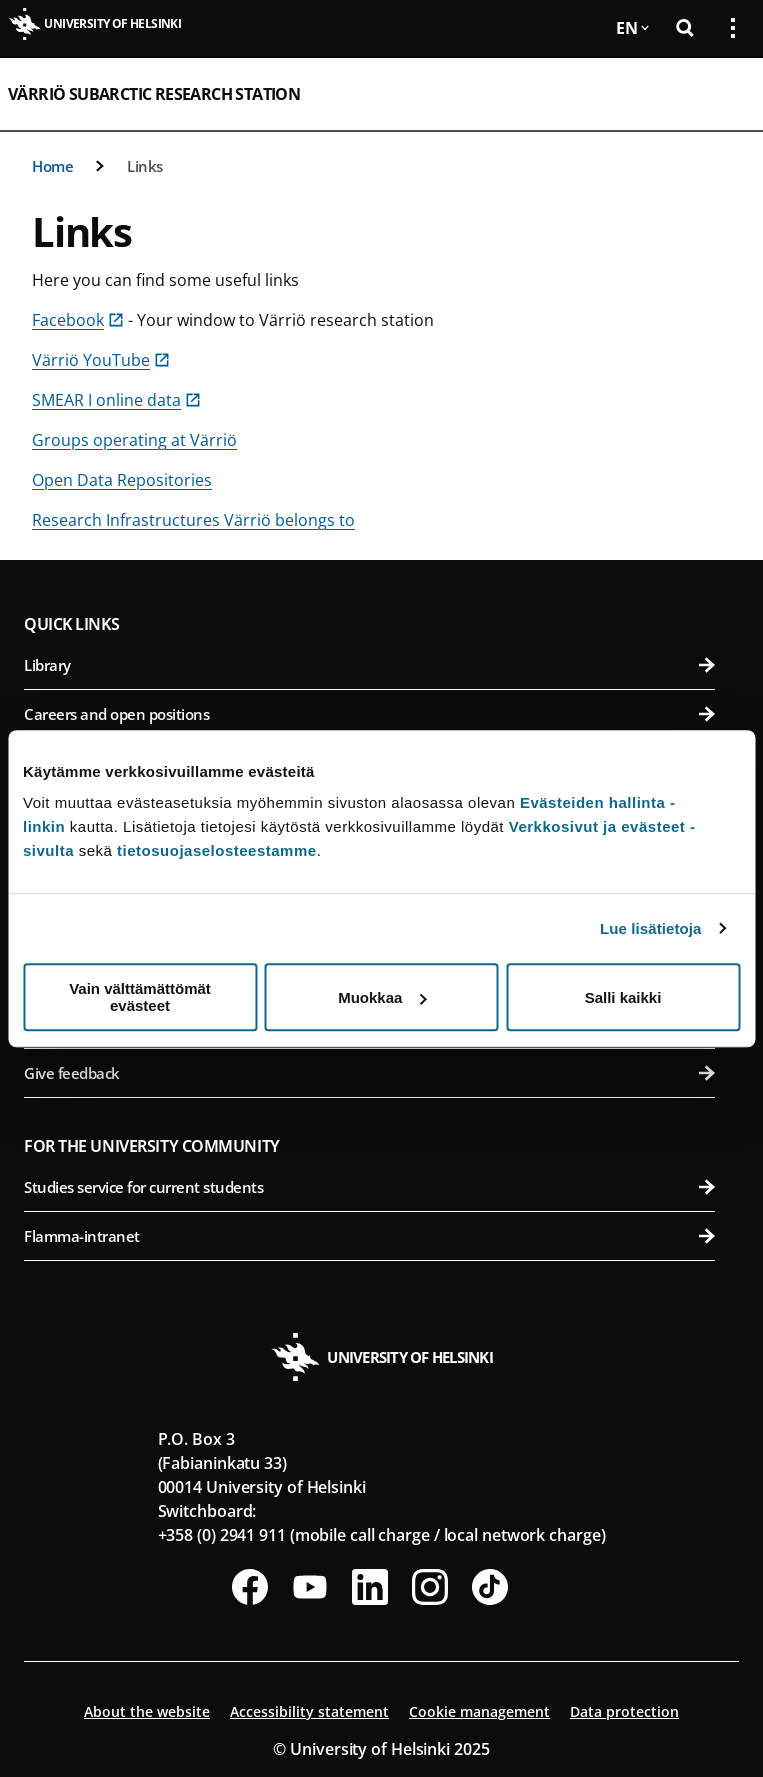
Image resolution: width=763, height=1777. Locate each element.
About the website (147, 1711)
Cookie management (479, 1711)
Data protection (624, 1711)
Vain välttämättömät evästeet (140, 997)
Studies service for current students (369, 1187)
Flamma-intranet (369, 1236)
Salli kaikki (623, 997)
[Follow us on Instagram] (430, 1587)
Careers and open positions (369, 714)
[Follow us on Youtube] (310, 1587)
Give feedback (369, 1073)
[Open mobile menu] (725, 94)
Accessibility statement (309, 1711)
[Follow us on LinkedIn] (370, 1587)
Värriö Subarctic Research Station (154, 94)
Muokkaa (382, 997)
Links (145, 166)
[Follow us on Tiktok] (490, 1587)
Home (52, 166)
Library (369, 665)
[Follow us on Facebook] (250, 1587)
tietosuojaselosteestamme (217, 850)
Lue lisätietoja (651, 928)
